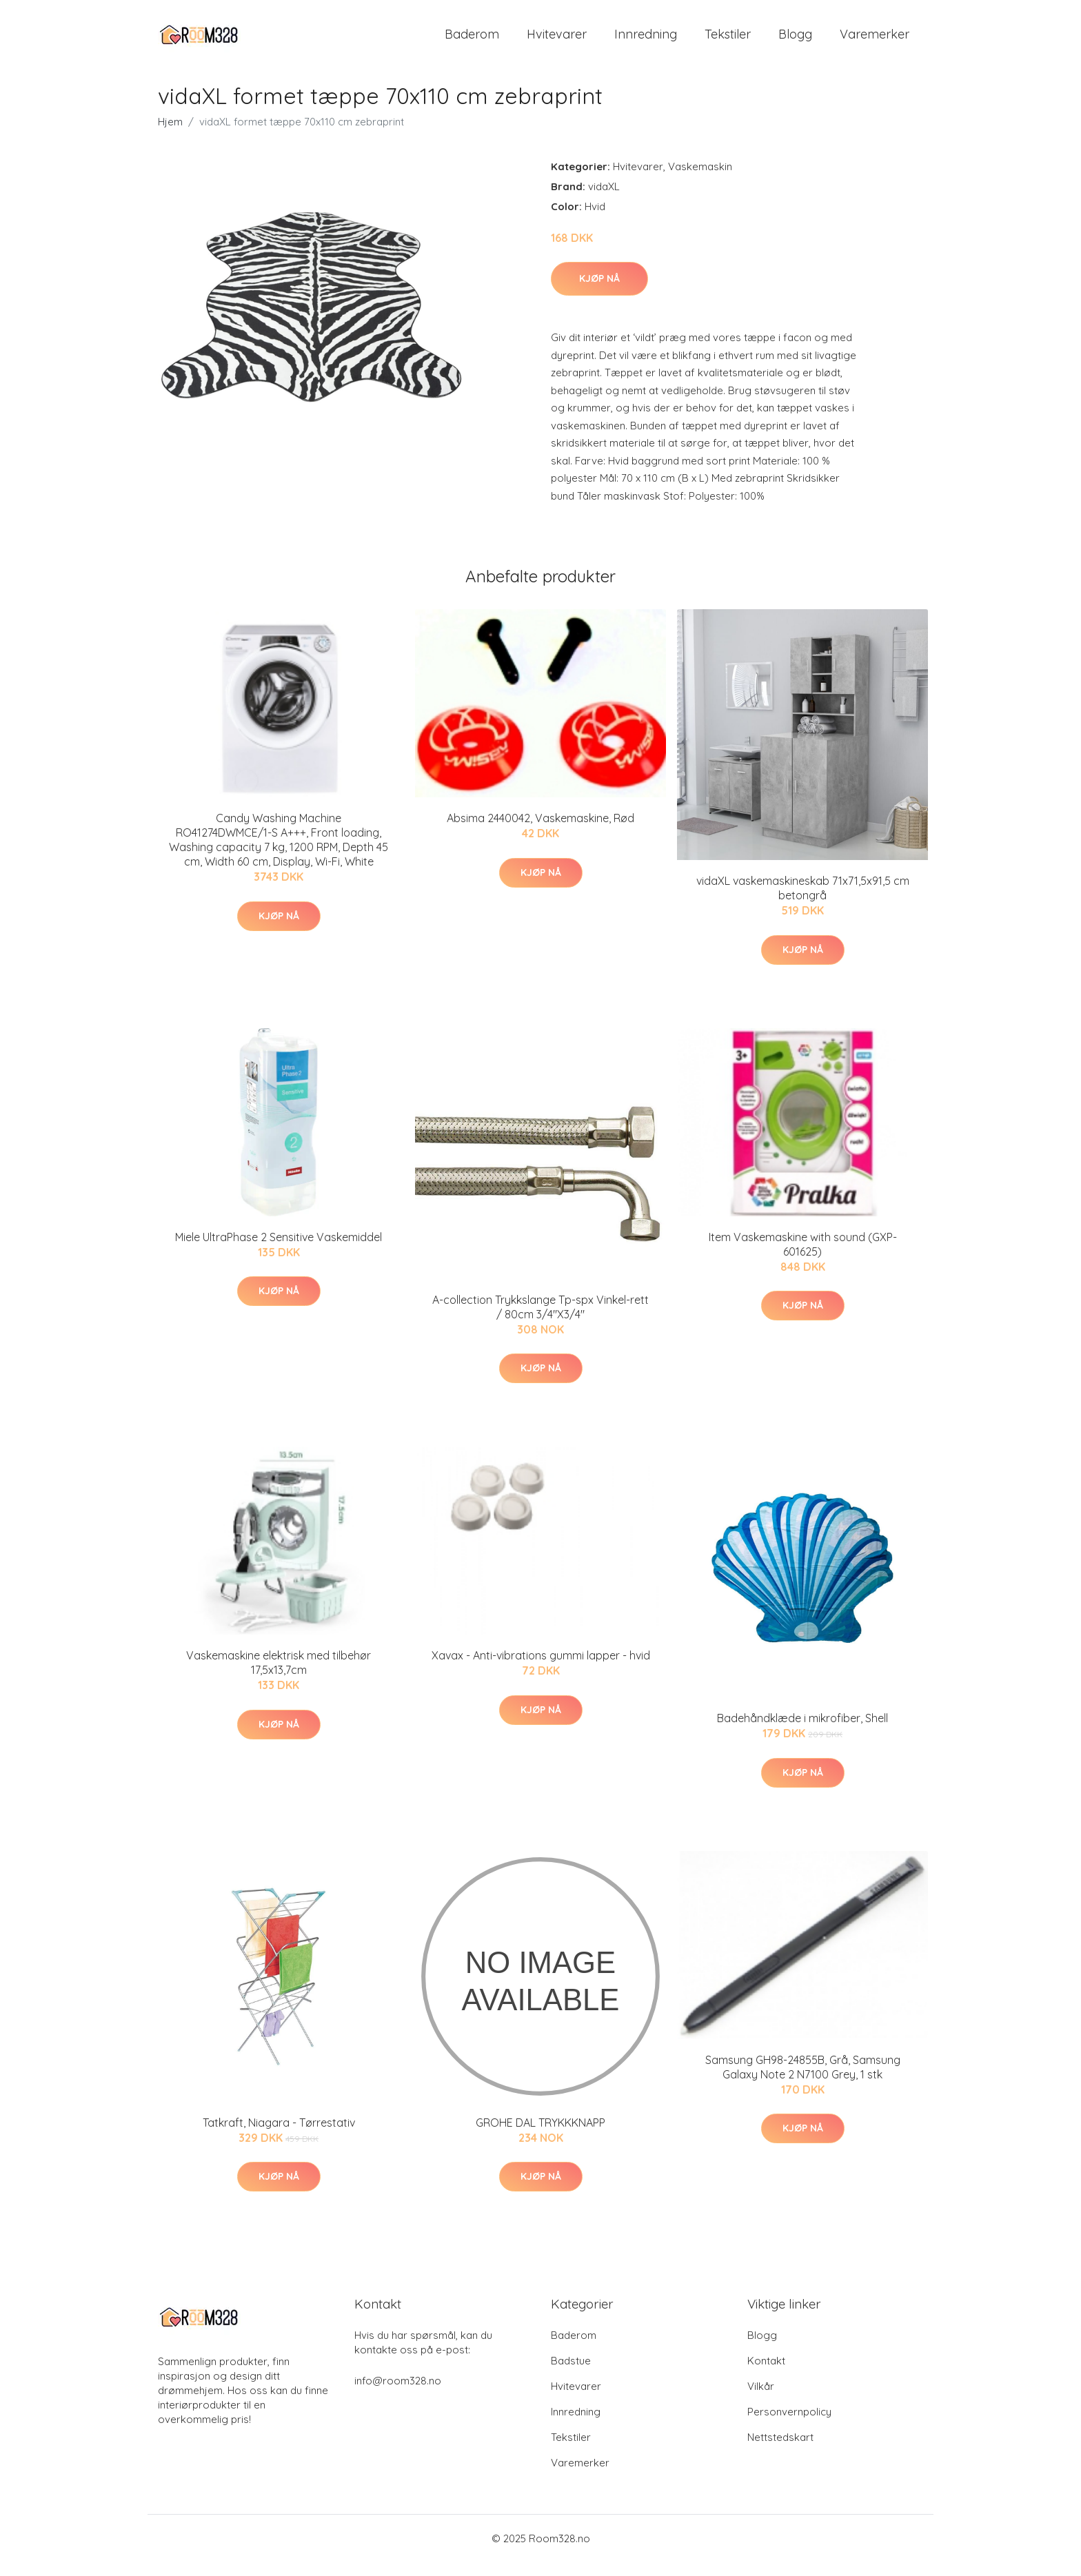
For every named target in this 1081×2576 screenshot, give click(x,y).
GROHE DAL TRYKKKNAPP (540, 2136)
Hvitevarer (557, 41)
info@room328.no (397, 2394)
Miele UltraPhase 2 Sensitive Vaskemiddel (278, 1251)
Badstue (571, 2374)
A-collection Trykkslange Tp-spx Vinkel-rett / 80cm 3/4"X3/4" (540, 1321)
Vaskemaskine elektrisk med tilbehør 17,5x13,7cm (278, 1676)
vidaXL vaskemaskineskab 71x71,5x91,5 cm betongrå (802, 902)
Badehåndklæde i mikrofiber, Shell (802, 1732)
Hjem (170, 135)
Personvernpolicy (789, 2425)
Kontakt (766, 2374)
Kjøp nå (599, 292)
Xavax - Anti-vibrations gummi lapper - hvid (541, 1669)
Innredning (645, 41)
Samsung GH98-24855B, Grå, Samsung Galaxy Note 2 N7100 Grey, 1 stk (802, 2081)
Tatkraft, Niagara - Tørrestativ (279, 2136)
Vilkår (760, 2399)
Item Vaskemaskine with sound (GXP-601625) (803, 1258)
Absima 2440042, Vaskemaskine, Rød (540, 832)
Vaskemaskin (700, 180)
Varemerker (874, 41)
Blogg (795, 41)
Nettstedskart (780, 2450)
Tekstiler (728, 41)
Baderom (472, 41)
